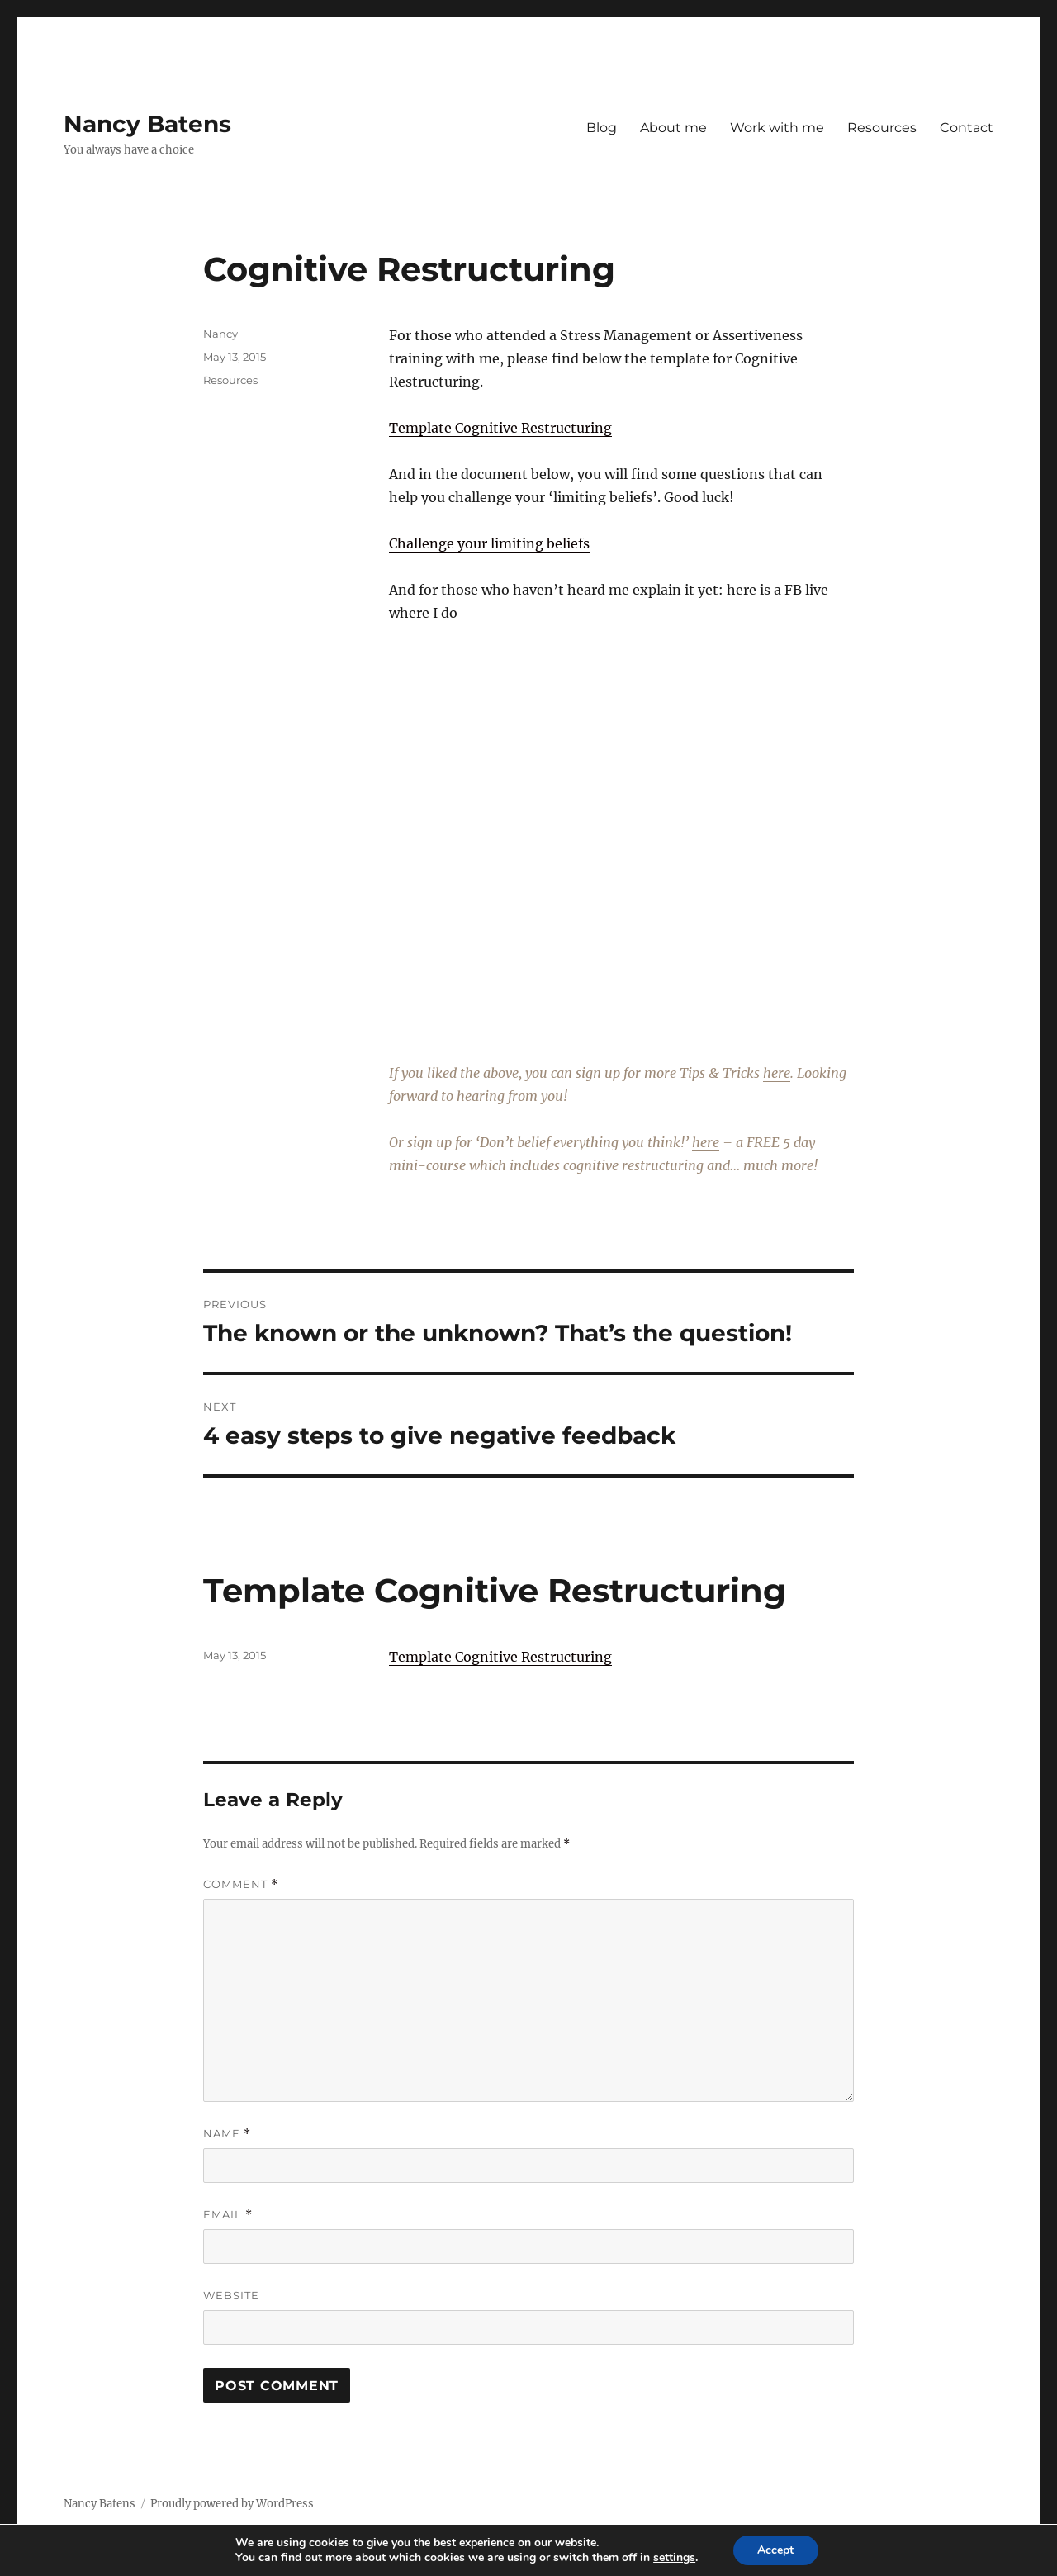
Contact (966, 127)
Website (231, 2295)
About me (673, 127)
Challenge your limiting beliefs (489, 543)
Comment (240, 1884)
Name (227, 2134)
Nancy (220, 333)
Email (228, 2215)
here (776, 1073)
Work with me (777, 127)
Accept (775, 2550)
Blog (601, 127)
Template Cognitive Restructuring (500, 428)
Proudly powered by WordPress (232, 2504)
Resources (882, 127)
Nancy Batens (147, 124)
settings (674, 2557)
